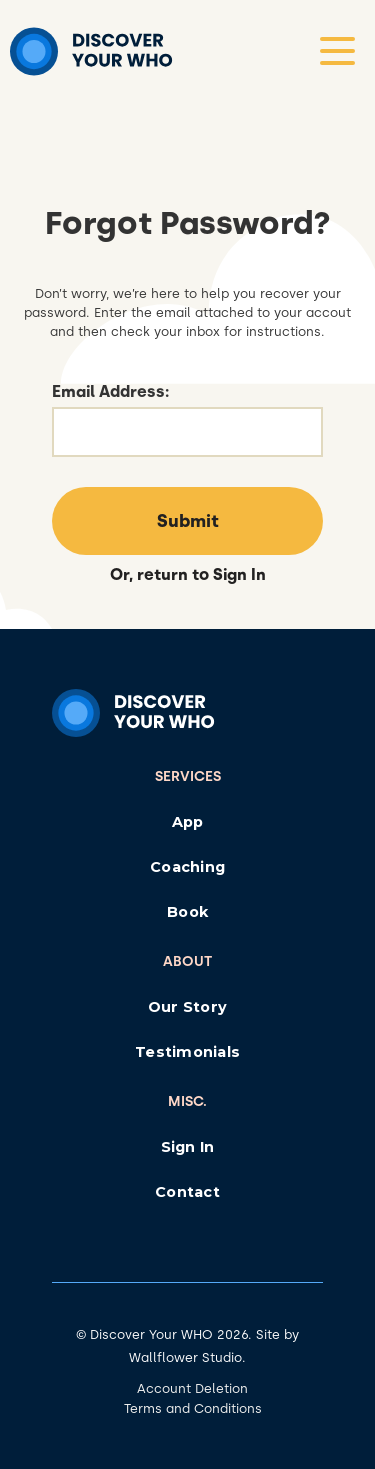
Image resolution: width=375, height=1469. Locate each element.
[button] (337, 51)
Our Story (187, 1007)
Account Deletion (192, 1388)
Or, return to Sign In (188, 574)
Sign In (188, 1147)
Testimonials (187, 1052)
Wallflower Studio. (187, 1357)
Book (187, 912)
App (188, 822)
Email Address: (110, 391)
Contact (187, 1192)
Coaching (187, 867)
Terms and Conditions (193, 1408)
